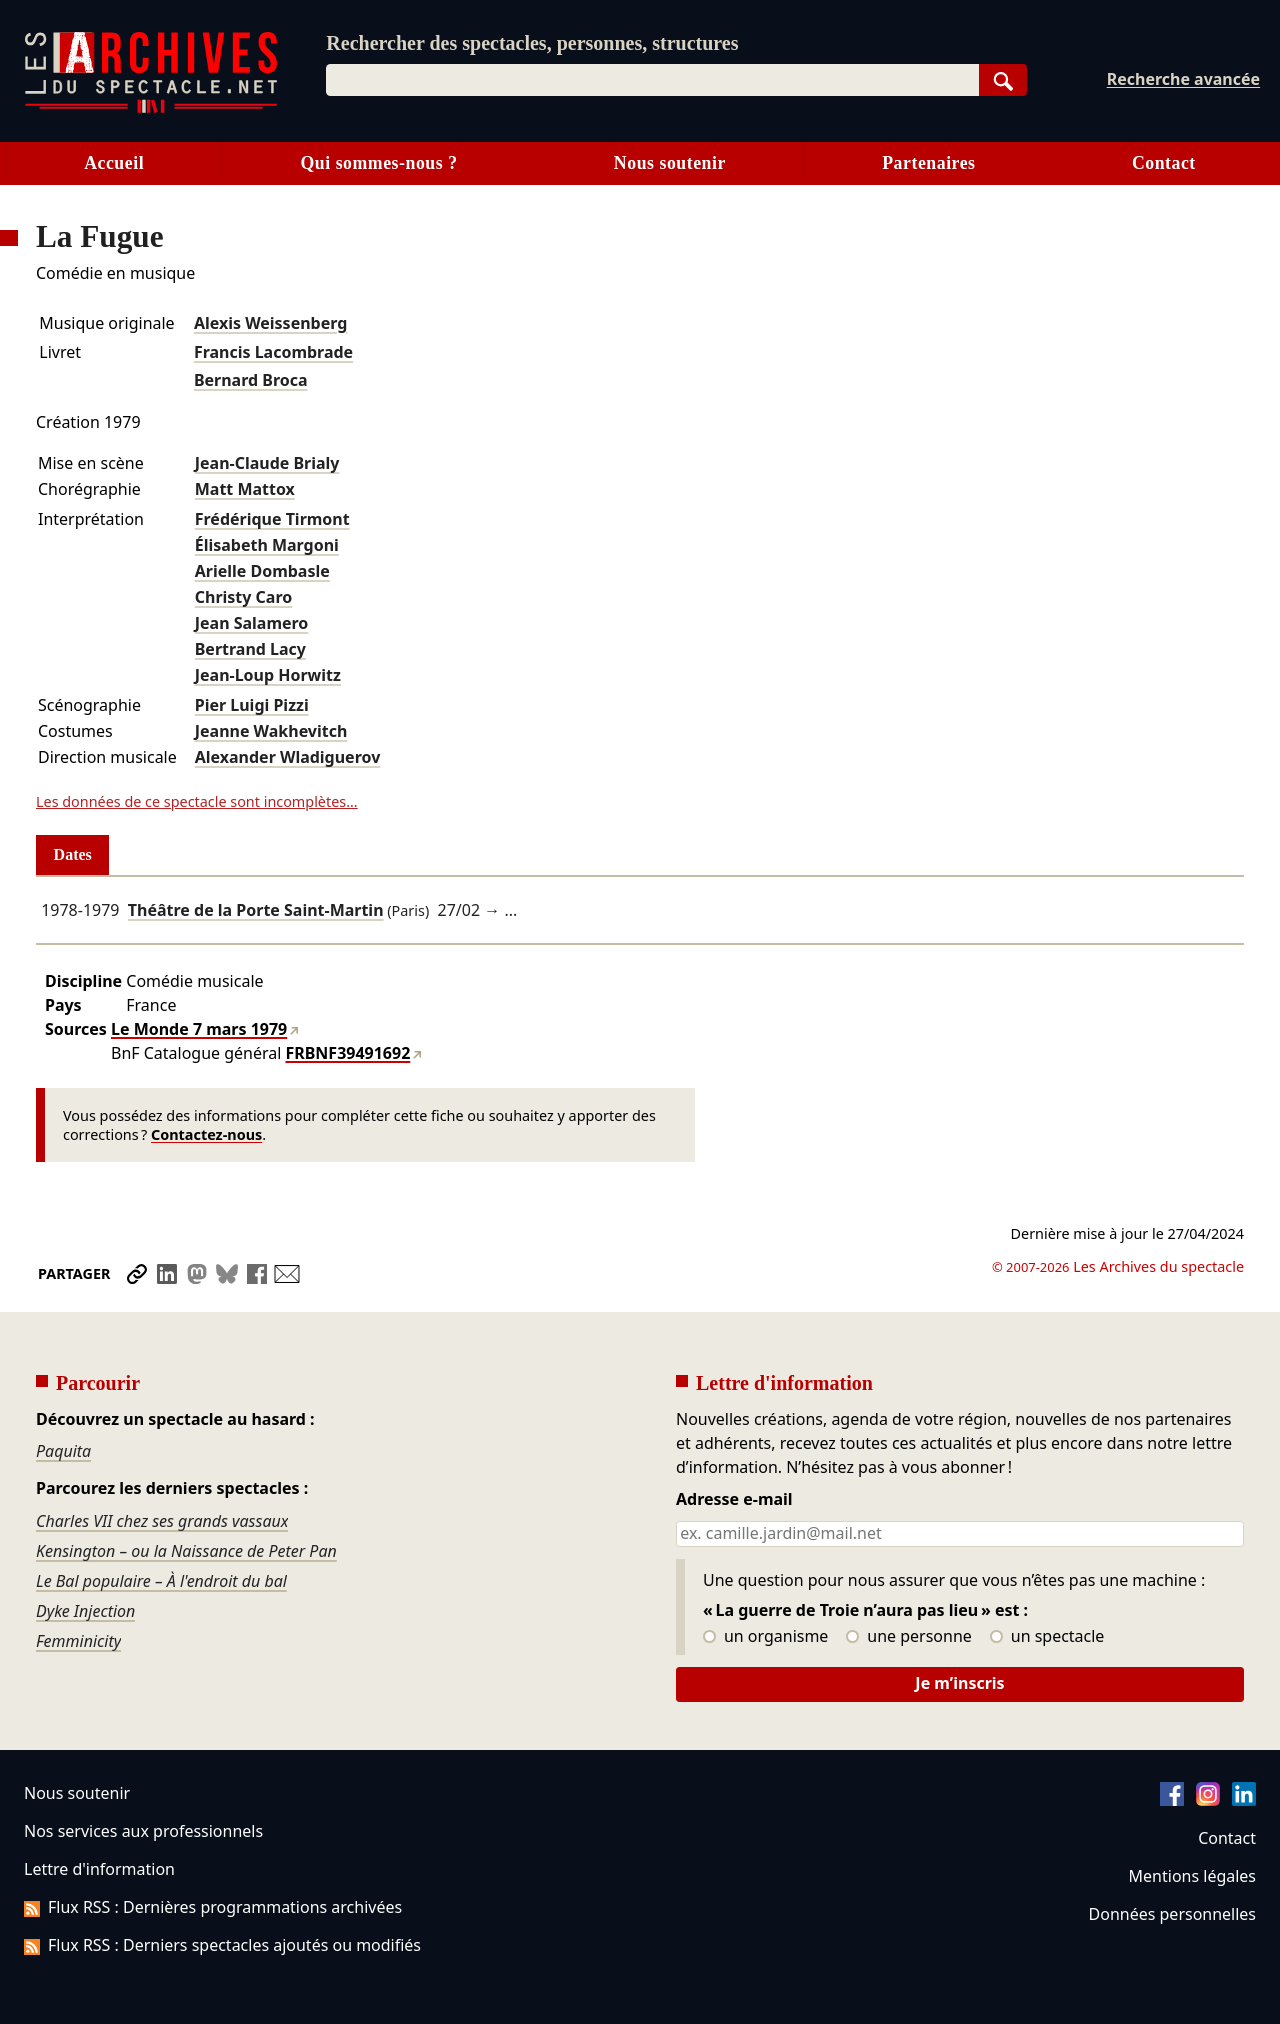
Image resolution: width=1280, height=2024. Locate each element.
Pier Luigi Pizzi (252, 705)
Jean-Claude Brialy (267, 463)
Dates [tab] (73, 854)
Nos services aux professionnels (143, 1831)
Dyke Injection (85, 1611)
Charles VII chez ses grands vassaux (162, 1521)
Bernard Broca (251, 380)
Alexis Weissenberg (270, 323)
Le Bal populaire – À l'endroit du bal (161, 1581)
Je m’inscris (959, 1683)
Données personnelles (1172, 1914)
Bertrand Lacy (250, 649)
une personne (908, 1637)
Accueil (114, 163)
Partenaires (928, 163)
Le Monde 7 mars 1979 (199, 1029)
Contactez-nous (206, 1134)
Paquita (63, 1451)
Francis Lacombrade (273, 352)
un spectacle (1047, 1637)
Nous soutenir (670, 163)
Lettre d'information (99, 1869)
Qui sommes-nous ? (378, 163)
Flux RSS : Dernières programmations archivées (213, 1907)
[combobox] (652, 80)
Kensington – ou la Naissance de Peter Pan (186, 1551)
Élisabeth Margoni (267, 545)
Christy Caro (243, 597)
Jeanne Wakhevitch (271, 731)
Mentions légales (1192, 1876)
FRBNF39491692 (347, 1053)
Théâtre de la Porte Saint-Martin (256, 910)
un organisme (765, 1637)
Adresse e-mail (734, 1500)
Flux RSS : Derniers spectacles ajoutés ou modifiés (222, 1945)
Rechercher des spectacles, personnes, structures (532, 43)
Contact (1164, 163)
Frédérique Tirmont (272, 519)
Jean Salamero (252, 623)
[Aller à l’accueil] (151, 108)
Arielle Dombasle (262, 571)
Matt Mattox (245, 489)
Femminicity (78, 1641)
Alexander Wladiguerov (288, 757)
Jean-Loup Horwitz (268, 675)
